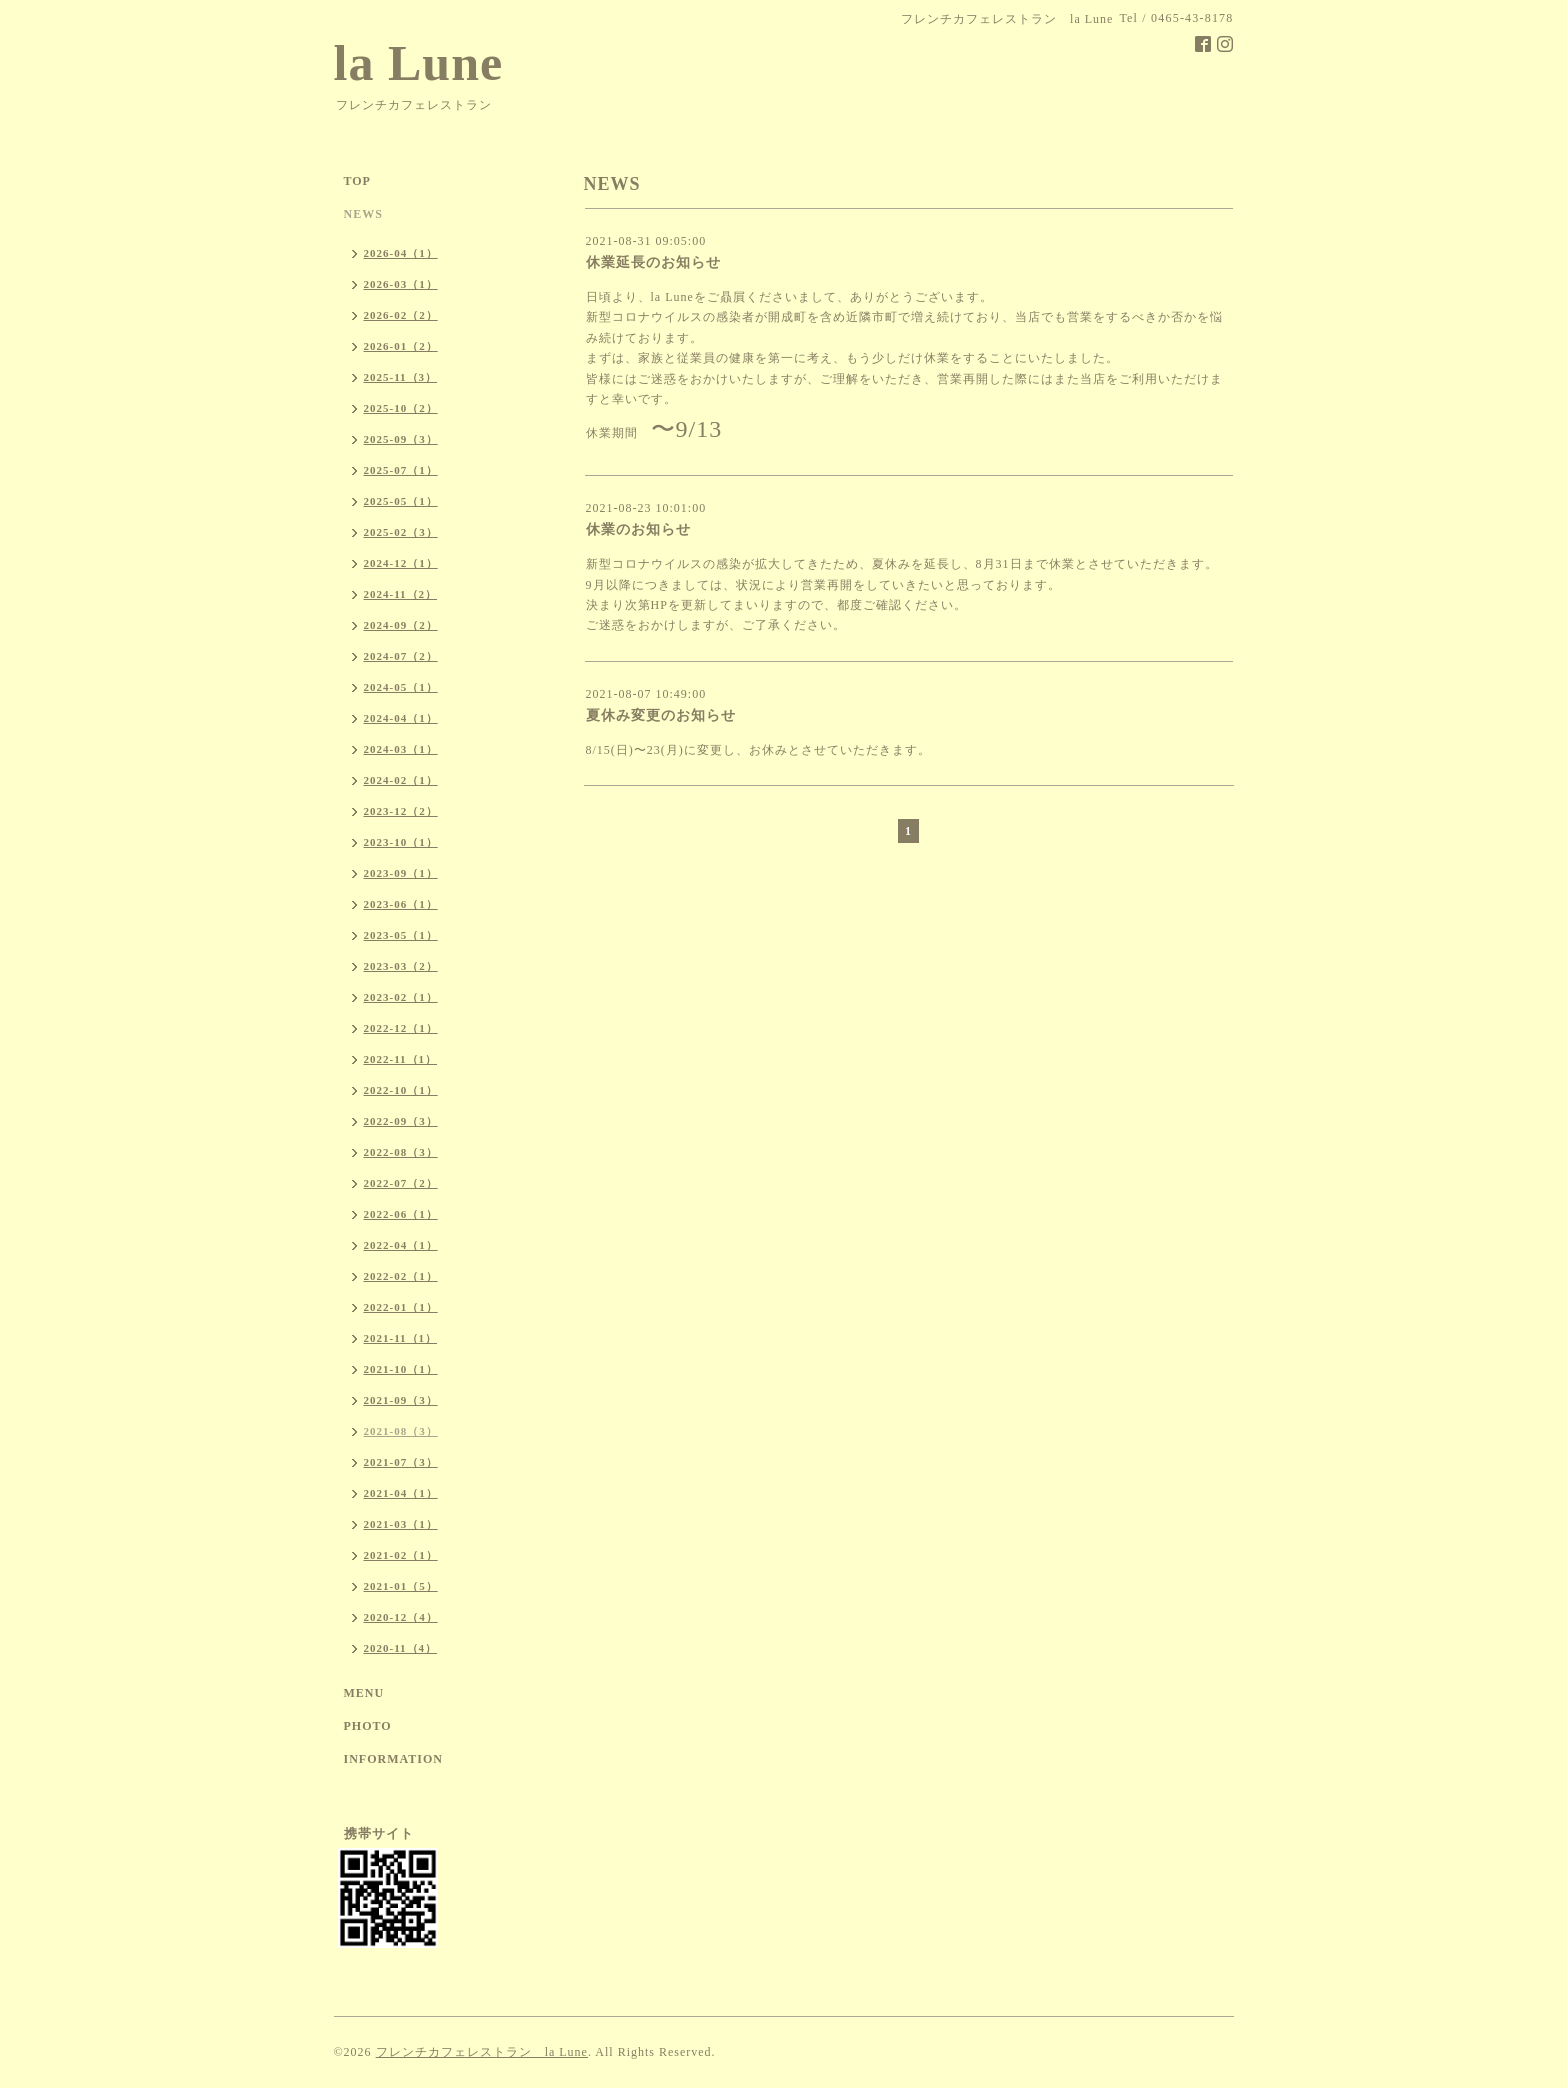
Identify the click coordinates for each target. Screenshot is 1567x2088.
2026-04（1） (401, 253)
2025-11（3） (401, 377)
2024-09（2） (401, 625)
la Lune (419, 63)
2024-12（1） (401, 563)
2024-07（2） (401, 656)
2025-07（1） (401, 470)
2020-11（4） (401, 1648)
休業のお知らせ (638, 529)
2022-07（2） (401, 1183)
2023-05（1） (401, 935)
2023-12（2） (401, 811)
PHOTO (368, 1726)
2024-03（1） (401, 749)
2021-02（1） (401, 1555)
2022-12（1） (401, 1028)
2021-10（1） (401, 1369)
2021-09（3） (401, 1400)
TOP (357, 181)
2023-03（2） (401, 966)
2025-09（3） (401, 439)
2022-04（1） (401, 1245)
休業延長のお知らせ (653, 262)
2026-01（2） (401, 346)
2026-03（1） (401, 284)
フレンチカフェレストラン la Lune (482, 2052)
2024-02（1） (401, 780)
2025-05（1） (401, 501)
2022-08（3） (401, 1152)
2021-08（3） (401, 1431)
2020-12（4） (401, 1617)
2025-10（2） (401, 408)
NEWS (363, 214)
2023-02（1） (401, 997)
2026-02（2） (401, 315)
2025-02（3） (401, 532)
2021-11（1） (401, 1338)
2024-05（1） (401, 687)
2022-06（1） (401, 1214)
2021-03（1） (401, 1524)
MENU (364, 1693)
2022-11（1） (401, 1059)
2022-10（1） (401, 1090)
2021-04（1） (401, 1493)
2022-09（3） (401, 1121)
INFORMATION (393, 1759)
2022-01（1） (401, 1307)
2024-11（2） (401, 594)
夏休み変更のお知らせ (661, 715)
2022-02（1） (401, 1276)
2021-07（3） (401, 1462)
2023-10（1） (401, 842)
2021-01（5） (401, 1586)
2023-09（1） (401, 873)
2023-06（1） (401, 904)
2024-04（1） (401, 718)
